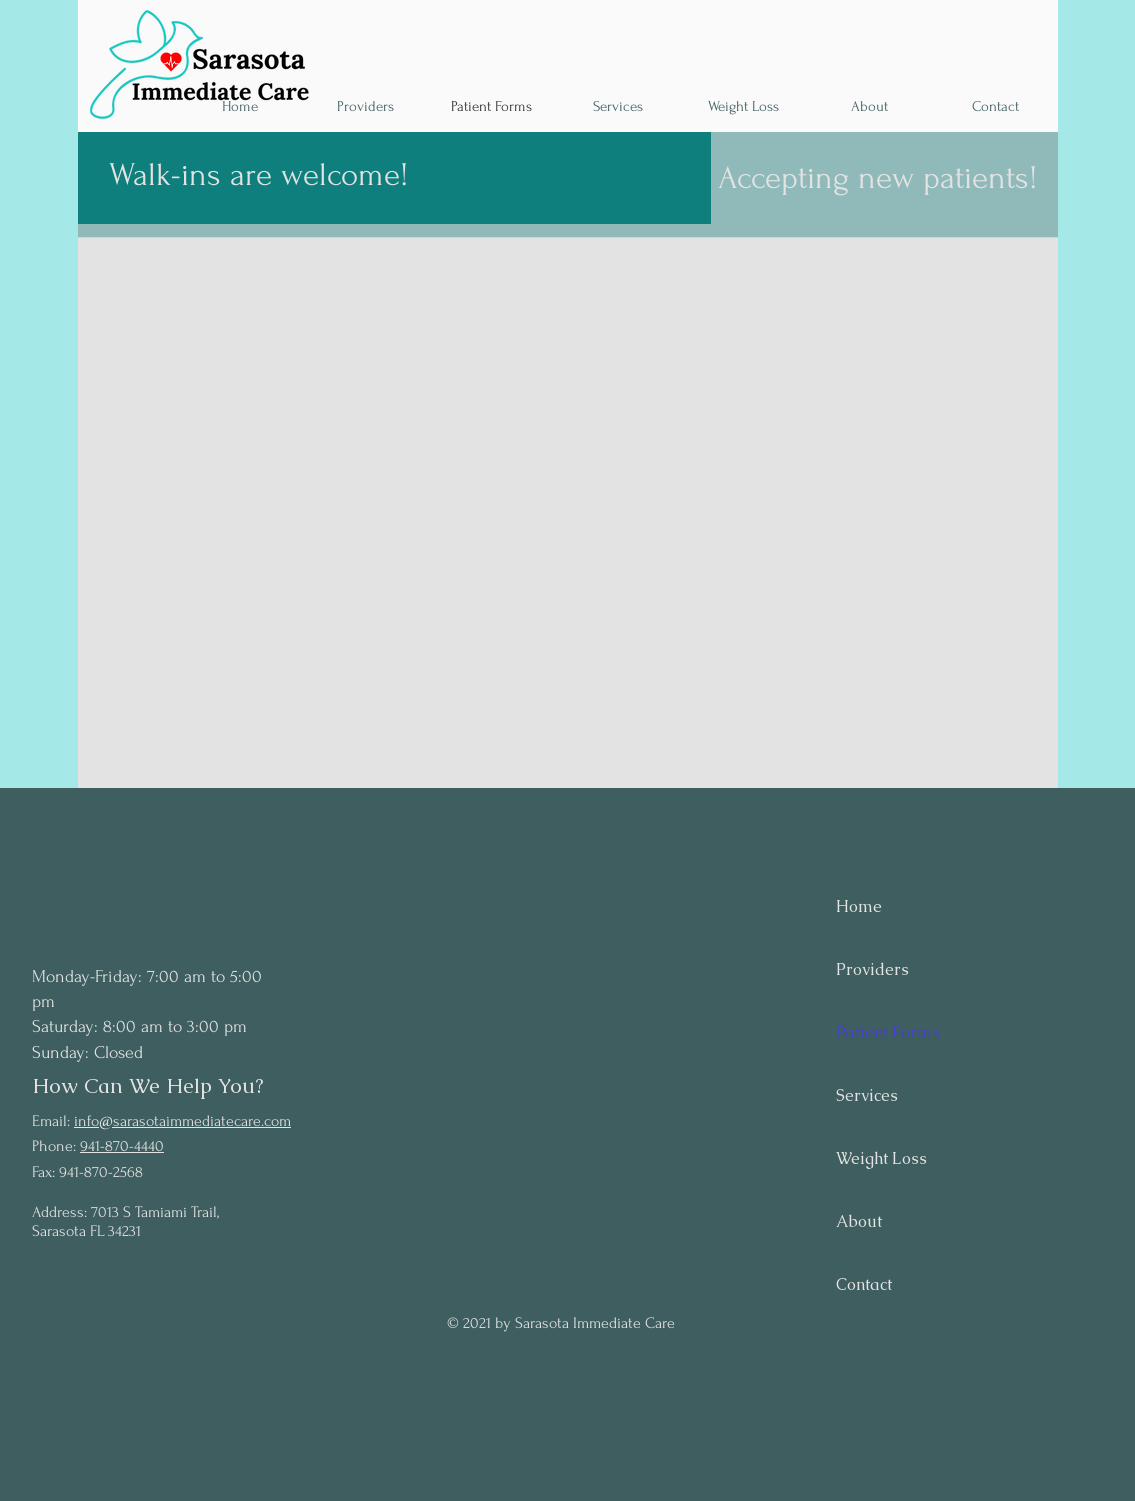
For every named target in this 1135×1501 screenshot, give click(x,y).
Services (867, 1095)
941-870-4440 (122, 1146)
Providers (872, 969)
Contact (864, 1284)
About (859, 1221)
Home (859, 906)
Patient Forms (888, 1032)
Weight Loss (881, 1158)
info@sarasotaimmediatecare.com (182, 1121)
